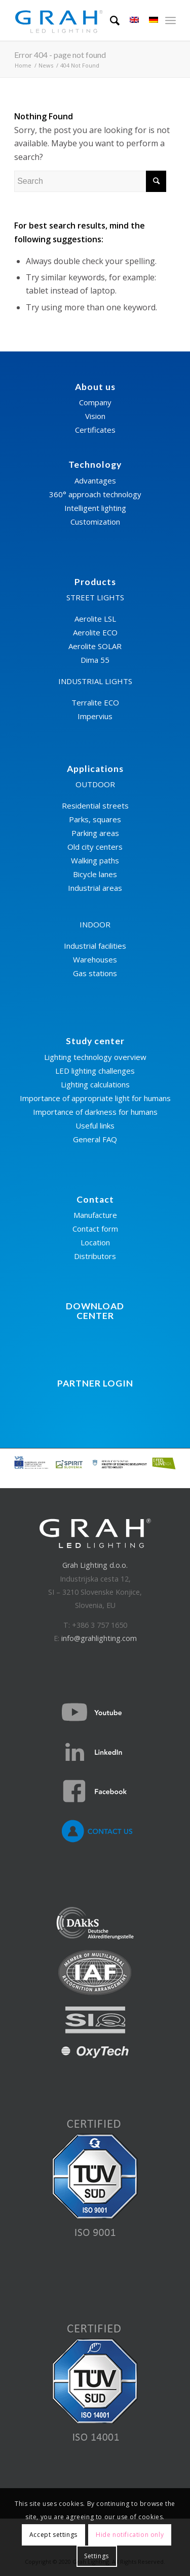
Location (95, 1242)
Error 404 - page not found (60, 54)
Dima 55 (95, 660)
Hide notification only (130, 2534)
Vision (95, 416)
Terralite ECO (95, 702)
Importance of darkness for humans (95, 1112)
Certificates (95, 430)
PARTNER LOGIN (95, 1383)
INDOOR (95, 924)
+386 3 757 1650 (99, 1625)
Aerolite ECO (95, 632)
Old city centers (95, 847)
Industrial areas (95, 888)
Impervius (95, 716)
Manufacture (95, 1215)
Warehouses (95, 959)
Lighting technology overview (95, 1057)
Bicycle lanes (95, 874)
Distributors (95, 1256)
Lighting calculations (95, 1084)
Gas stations (95, 973)
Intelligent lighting (95, 508)
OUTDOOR (95, 784)
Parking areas (95, 833)
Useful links (95, 1125)
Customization (95, 522)
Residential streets (95, 805)
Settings (96, 2556)
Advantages (95, 480)
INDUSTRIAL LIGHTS (95, 681)
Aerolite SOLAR (95, 646)
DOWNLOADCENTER (95, 1311)
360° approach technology (95, 494)
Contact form (95, 1228)
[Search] (110, 20)
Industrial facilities (95, 946)
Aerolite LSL (95, 619)
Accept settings (53, 2534)
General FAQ (95, 1139)
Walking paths (95, 860)
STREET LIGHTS (95, 597)
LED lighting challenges (95, 1071)
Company (95, 402)
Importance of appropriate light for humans (95, 1098)
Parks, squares (95, 819)
